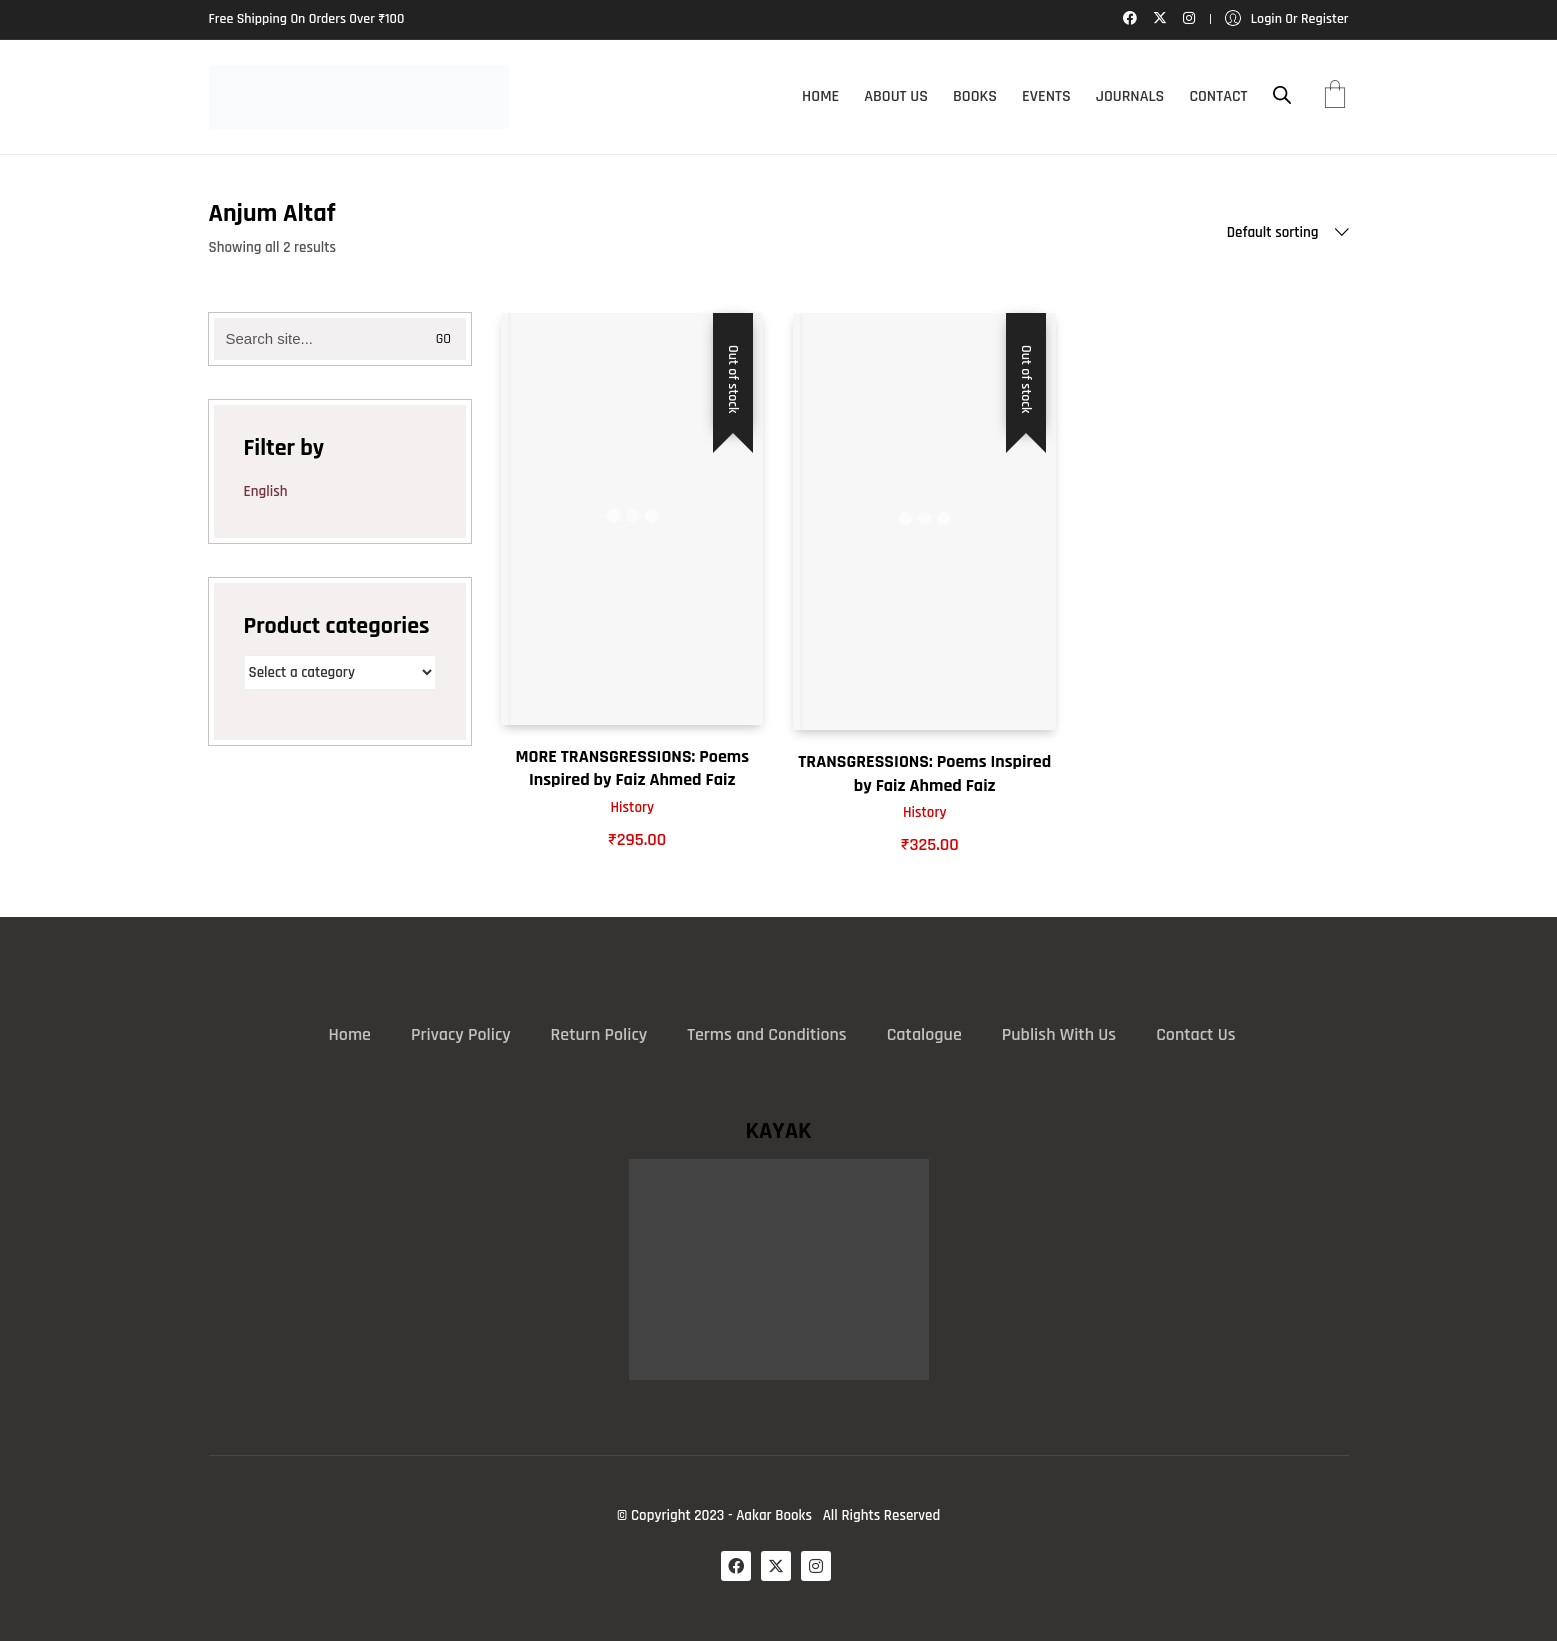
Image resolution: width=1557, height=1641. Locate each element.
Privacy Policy (461, 1034)
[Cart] (1335, 97)
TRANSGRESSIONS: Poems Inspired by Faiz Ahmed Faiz (924, 773)
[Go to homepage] (359, 97)
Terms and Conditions (766, 1034)
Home (350, 1034)
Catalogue (924, 1034)
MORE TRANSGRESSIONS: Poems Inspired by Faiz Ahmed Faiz (632, 768)
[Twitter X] (776, 1566)
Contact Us (1195, 1034)
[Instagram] (816, 1566)
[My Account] (1287, 19)
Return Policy (599, 1034)
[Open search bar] (1282, 95)
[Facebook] (736, 1566)
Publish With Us (1059, 1034)
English (266, 491)
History (632, 807)
